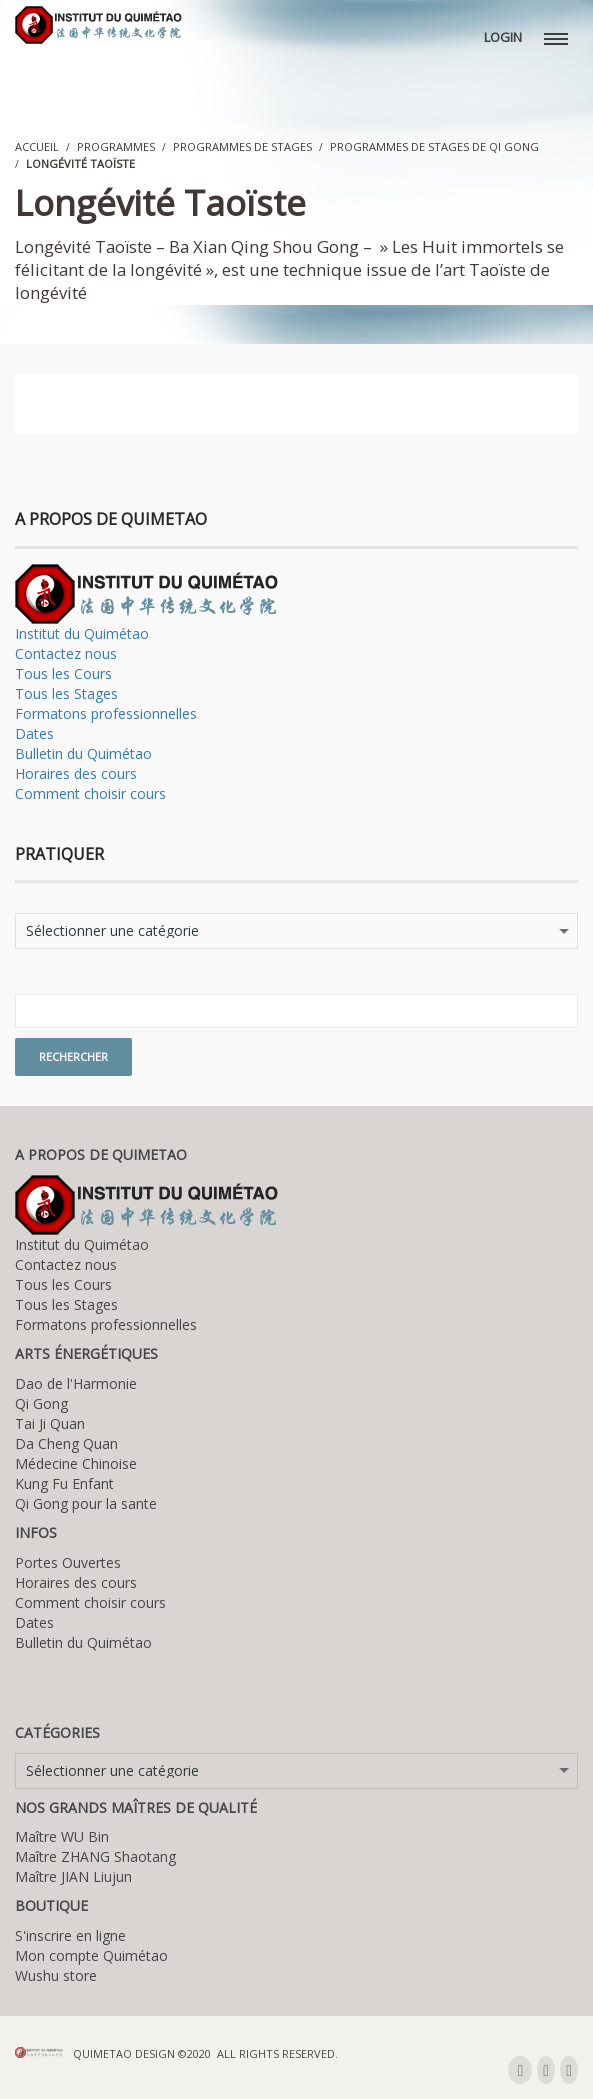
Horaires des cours (76, 773)
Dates (34, 733)
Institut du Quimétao (82, 633)
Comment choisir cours (90, 793)
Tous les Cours (63, 673)
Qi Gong (41, 1403)
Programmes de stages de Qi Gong (434, 146)
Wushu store (56, 1975)
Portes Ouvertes (68, 1562)
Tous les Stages (66, 693)
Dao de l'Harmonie (76, 1383)
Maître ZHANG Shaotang (95, 1856)
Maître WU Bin (62, 1836)
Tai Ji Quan (50, 1423)
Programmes (116, 146)
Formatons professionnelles (106, 713)
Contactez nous (66, 653)
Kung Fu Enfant (64, 1483)
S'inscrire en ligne (70, 1935)
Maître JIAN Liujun (73, 1876)
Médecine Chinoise (76, 1463)
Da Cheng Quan (66, 1443)
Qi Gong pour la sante (86, 1503)
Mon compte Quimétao (91, 1955)
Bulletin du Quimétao (83, 753)
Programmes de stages (242, 146)
